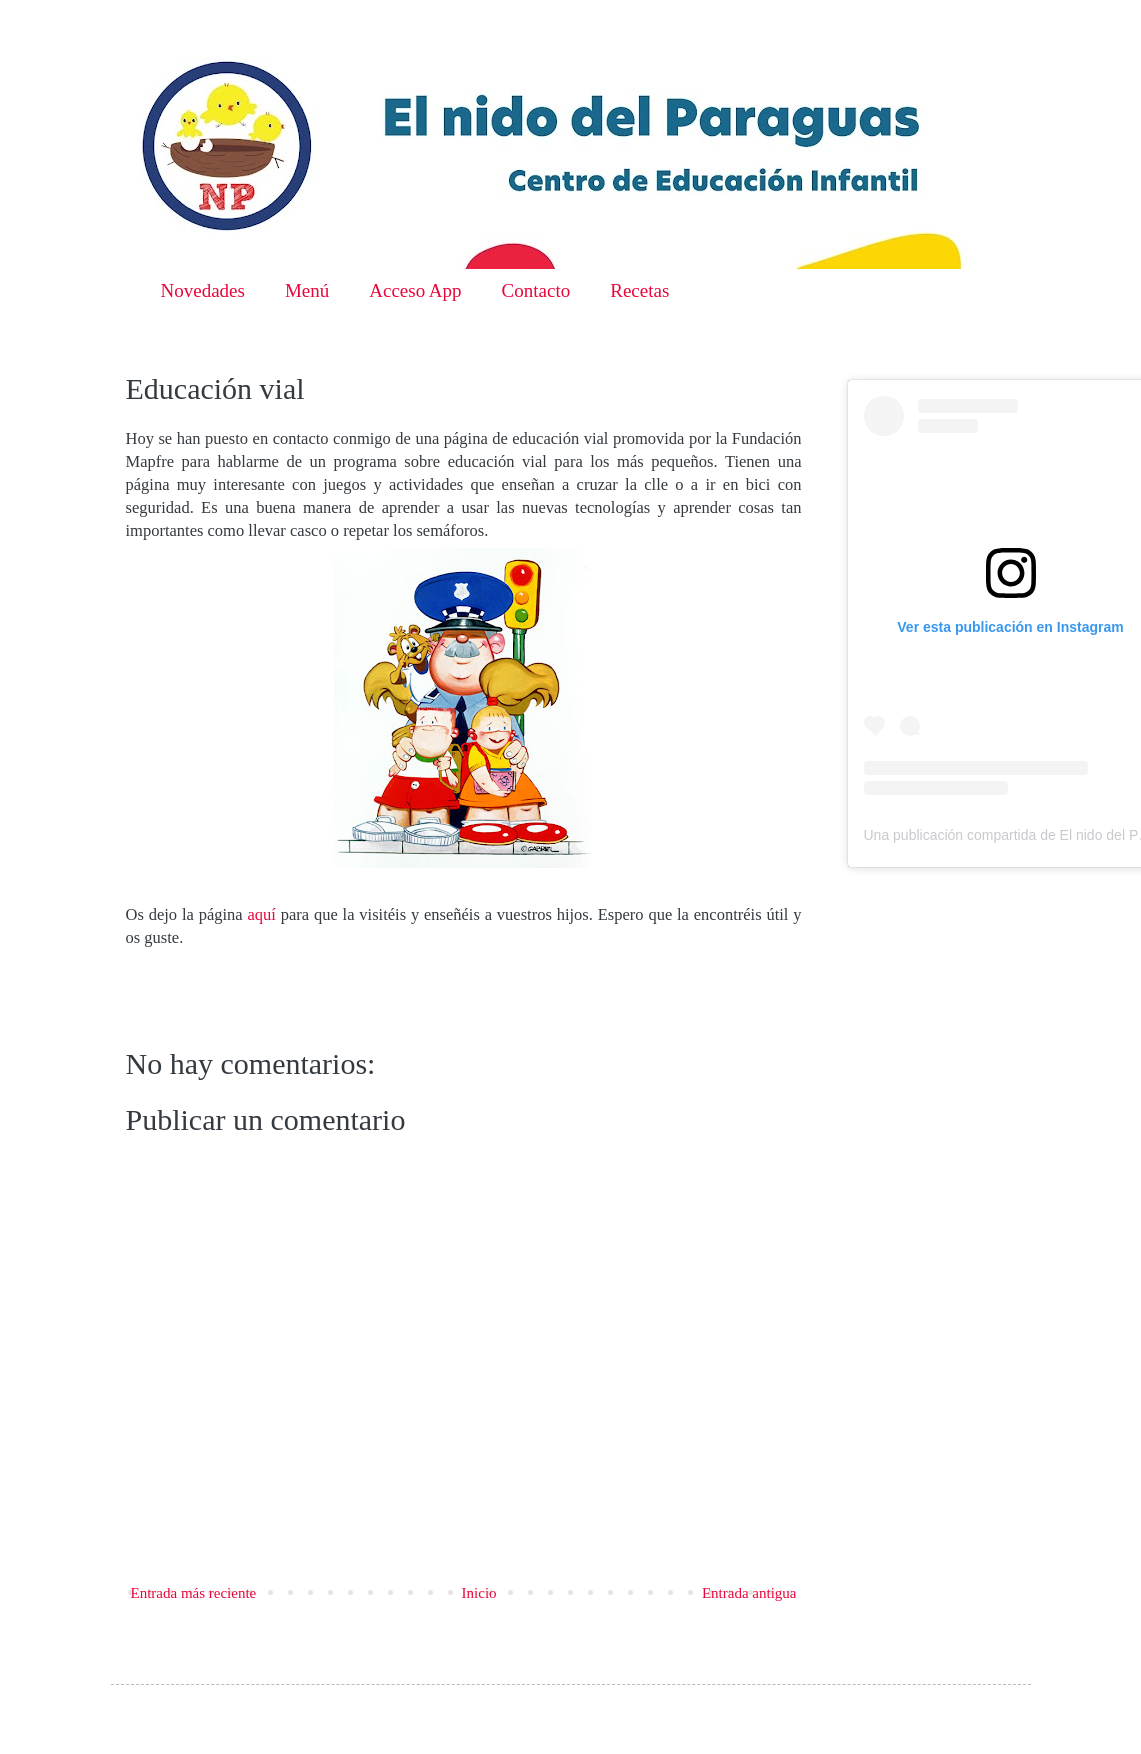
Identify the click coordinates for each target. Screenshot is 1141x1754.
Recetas (639, 290)
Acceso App (415, 290)
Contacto (536, 290)
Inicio (479, 1593)
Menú (307, 290)
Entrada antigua (749, 1593)
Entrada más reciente (194, 1593)
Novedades (203, 290)
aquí (261, 914)
